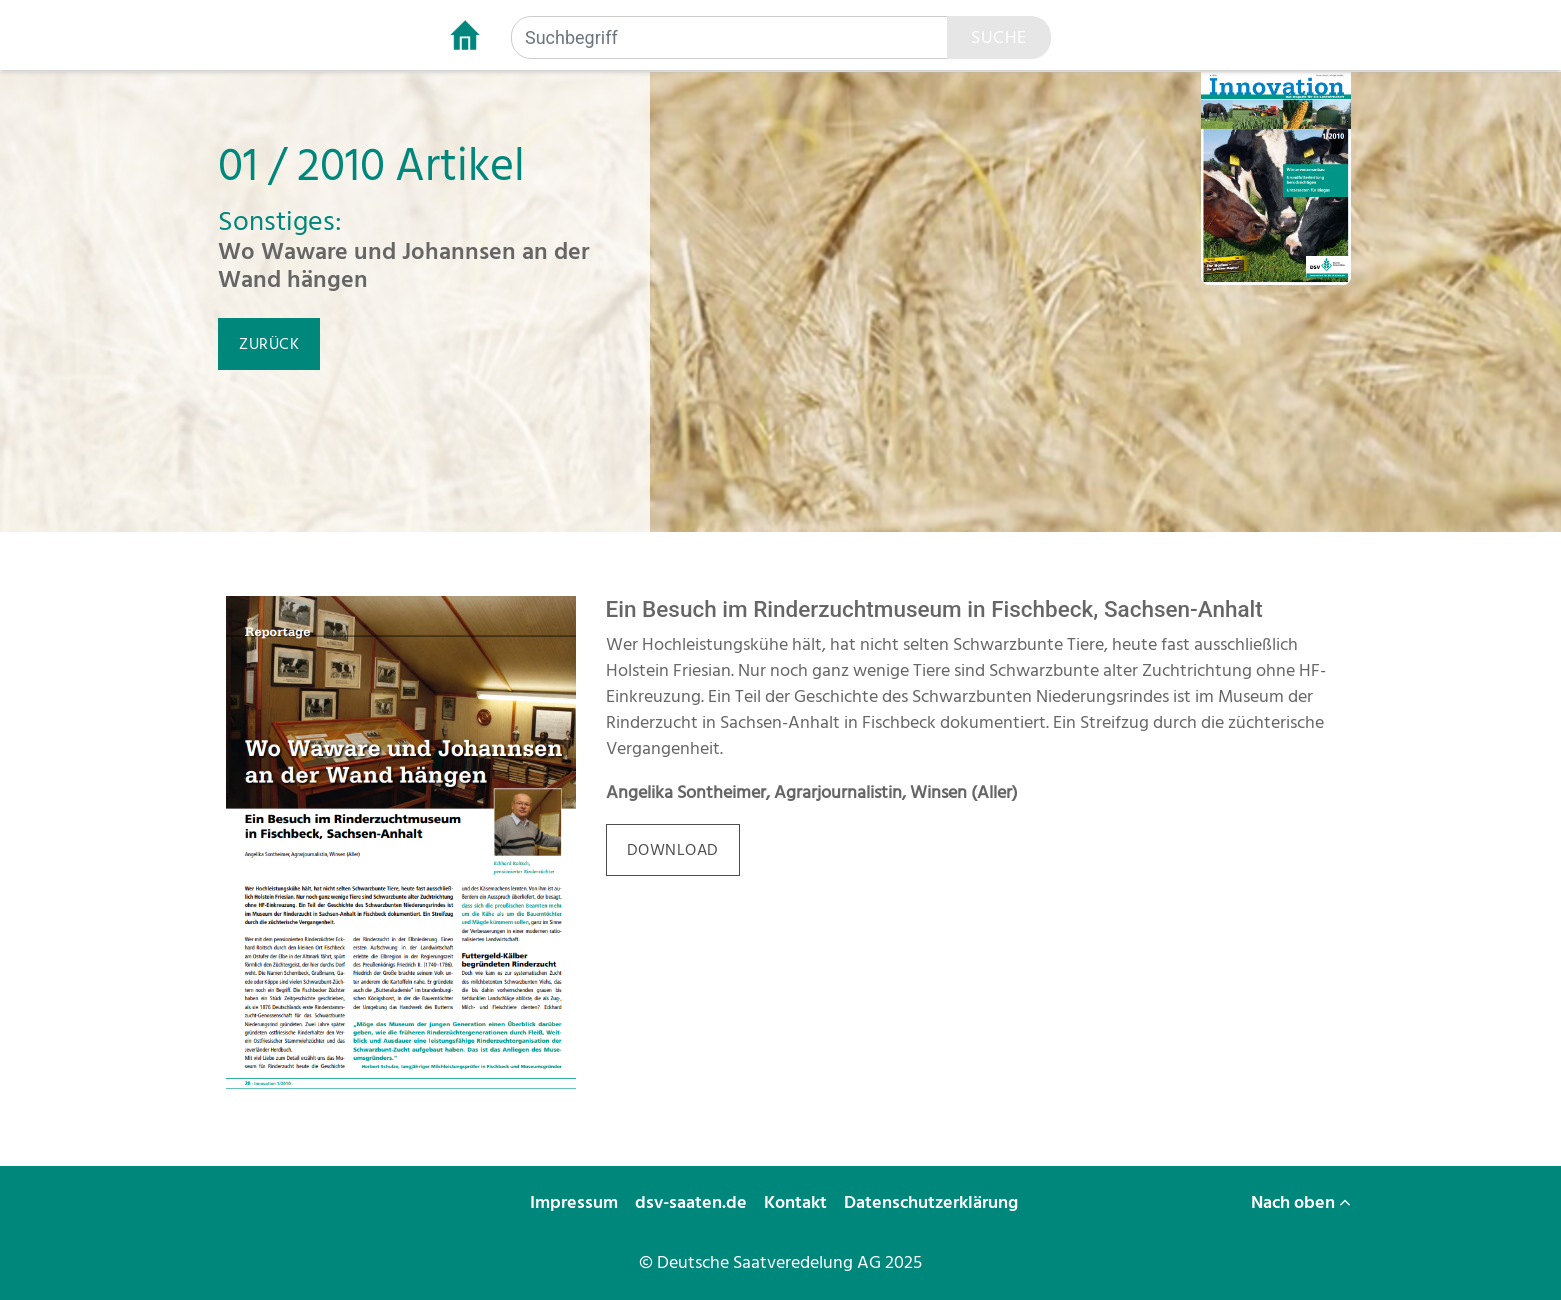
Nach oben (1301, 1202)
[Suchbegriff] (730, 37)
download (673, 850)
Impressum (576, 1202)
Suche (999, 37)
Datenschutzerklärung (933, 1202)
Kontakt (797, 1202)
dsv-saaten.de (693, 1202)
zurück (269, 344)
